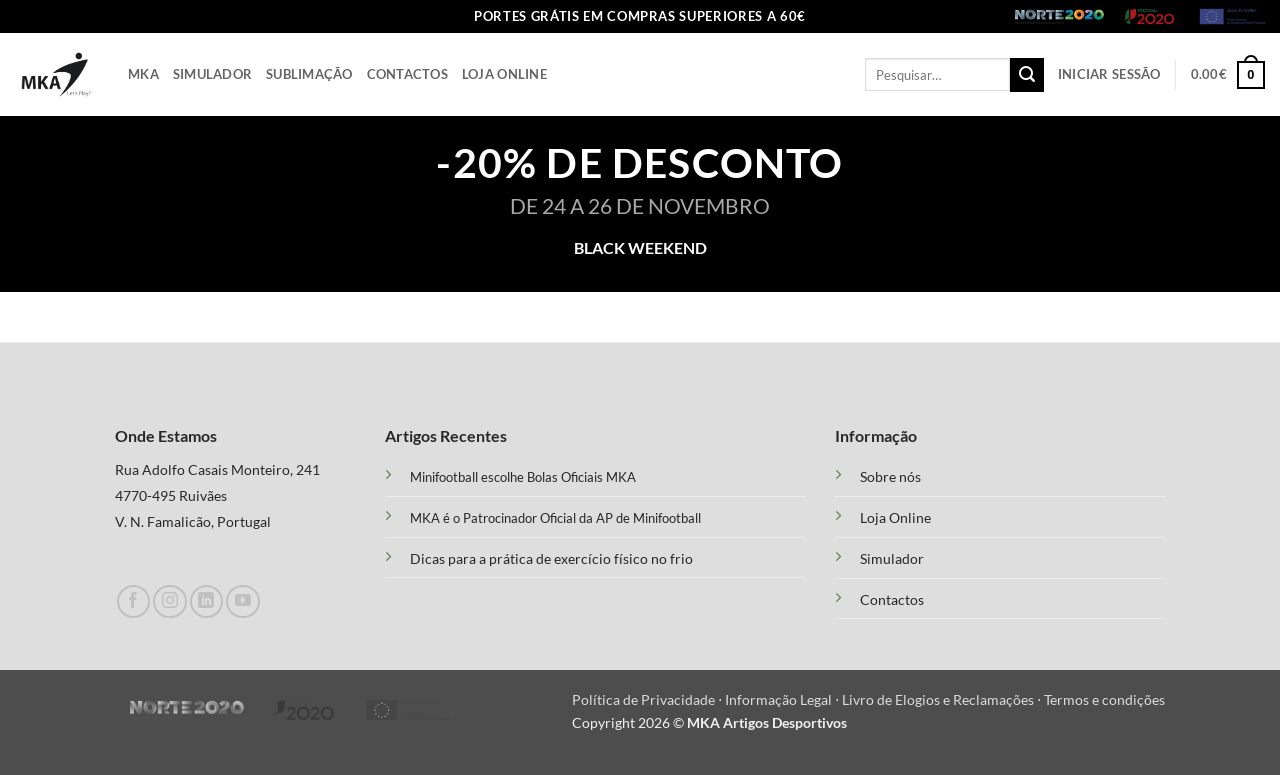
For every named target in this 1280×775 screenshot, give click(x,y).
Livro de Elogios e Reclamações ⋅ (943, 699)
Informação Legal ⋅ (783, 699)
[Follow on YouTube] (242, 601)
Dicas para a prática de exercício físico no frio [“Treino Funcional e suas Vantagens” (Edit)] (551, 558)
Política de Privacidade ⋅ (648, 699)
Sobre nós (890, 477)
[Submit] (1027, 75)
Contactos (407, 74)
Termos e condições (1104, 699)
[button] (1109, 74)
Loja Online (504, 74)
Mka (143, 74)
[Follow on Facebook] (133, 601)
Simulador (212, 74)
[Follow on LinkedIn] (206, 601)
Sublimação (309, 74)
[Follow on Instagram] (169, 601)
